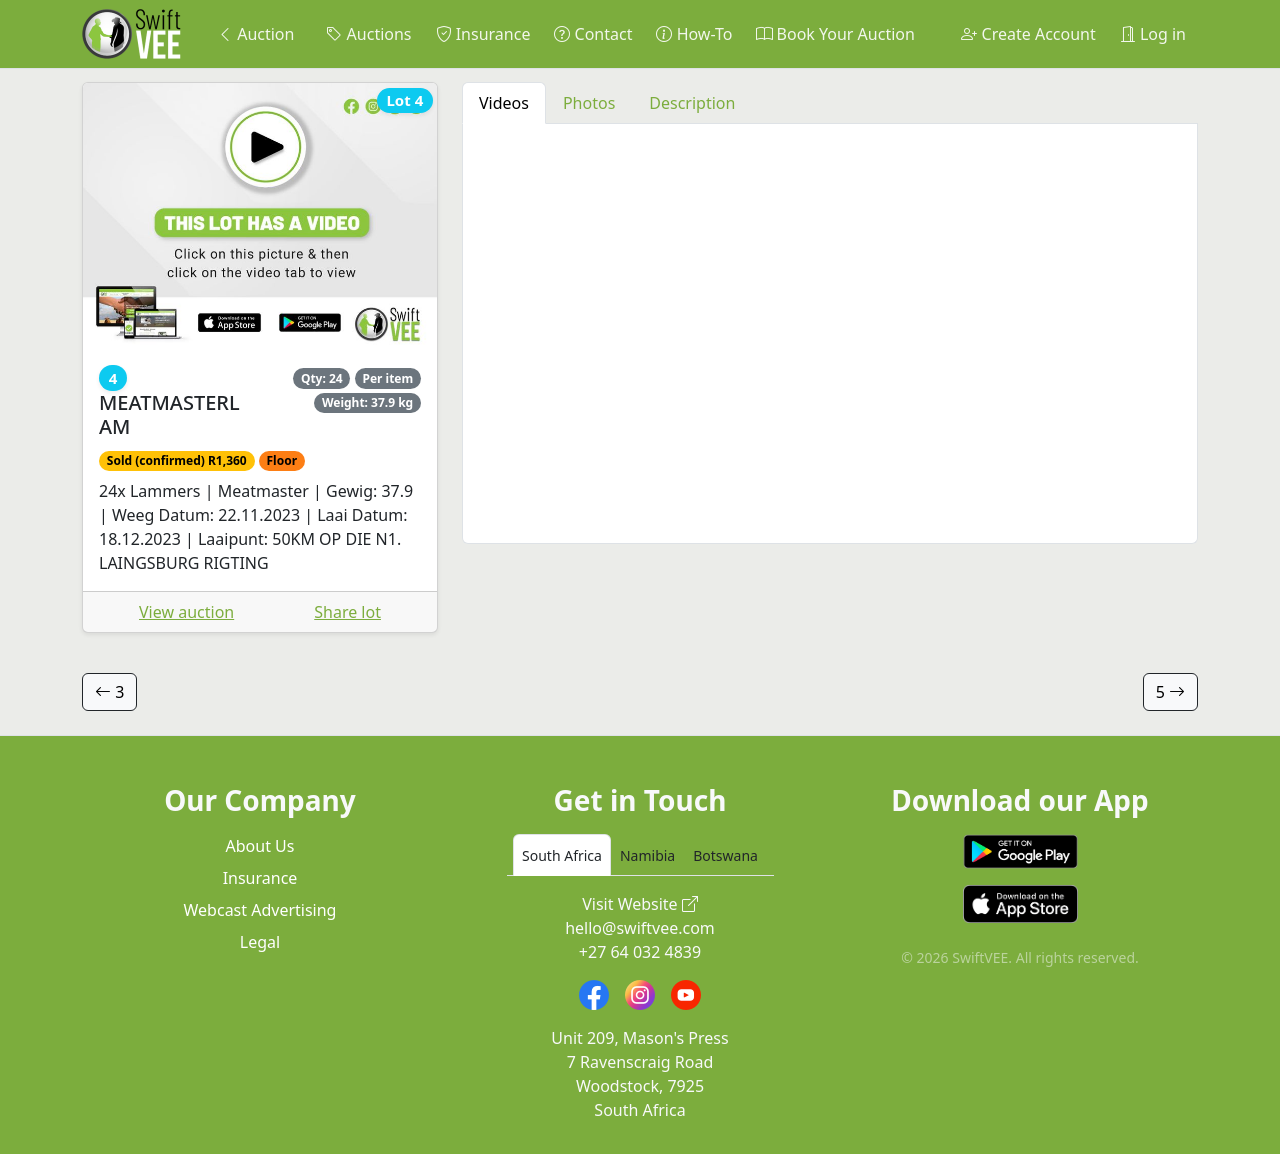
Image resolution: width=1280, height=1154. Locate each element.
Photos (589, 103)
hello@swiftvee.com (640, 928)
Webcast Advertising (260, 910)
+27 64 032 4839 (640, 952)
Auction (255, 34)
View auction (186, 612)
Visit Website (640, 904)
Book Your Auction (835, 34)
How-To (694, 34)
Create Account (1028, 34)
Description (692, 103)
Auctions (368, 34)
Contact (593, 34)
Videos (504, 103)
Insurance (483, 34)
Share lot (347, 612)
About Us (260, 846)
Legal (260, 942)
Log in (1153, 34)
